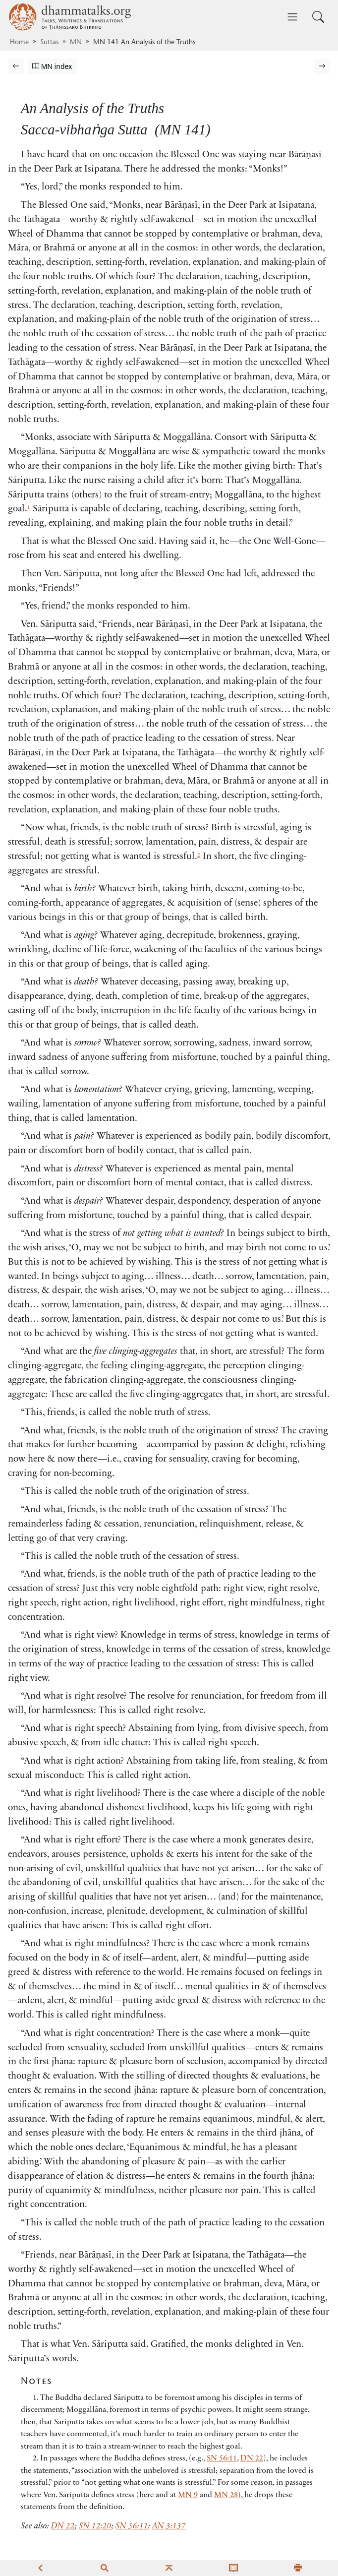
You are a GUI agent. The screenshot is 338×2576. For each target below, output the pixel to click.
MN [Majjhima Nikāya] (76, 42)
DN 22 (251, 2458)
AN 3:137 (169, 2526)
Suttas (49, 42)
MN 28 (226, 2495)
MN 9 (188, 2495)
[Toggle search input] (318, 16)
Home (19, 42)
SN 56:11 (222, 2458)
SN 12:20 (95, 2526)
